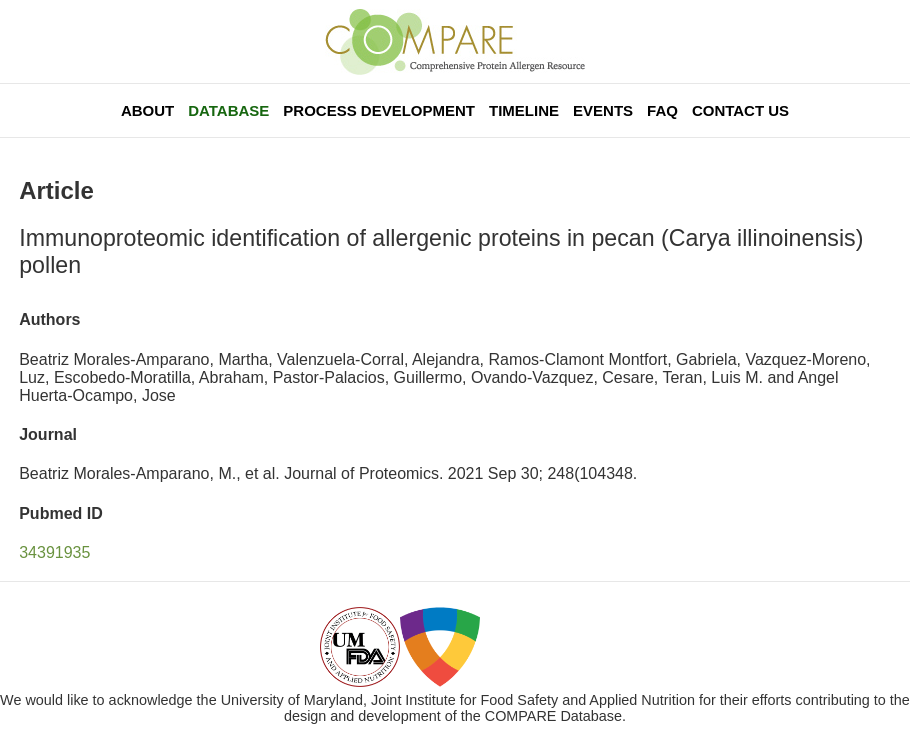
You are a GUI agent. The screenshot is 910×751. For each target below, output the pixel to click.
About (147, 110)
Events (603, 110)
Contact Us (740, 110)
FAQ (662, 110)
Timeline (524, 110)
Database (228, 110)
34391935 (54, 552)
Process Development (379, 110)
